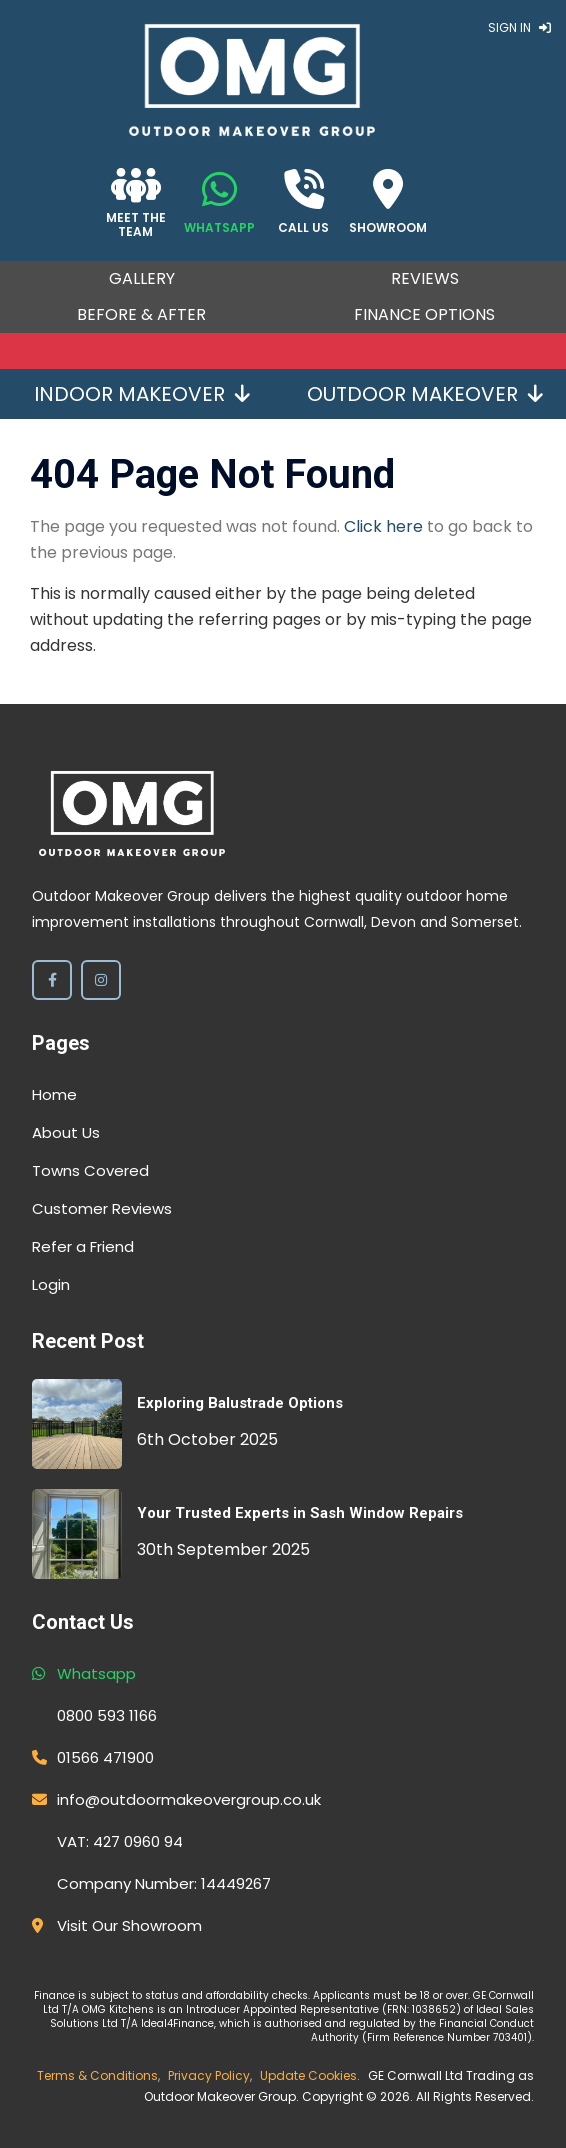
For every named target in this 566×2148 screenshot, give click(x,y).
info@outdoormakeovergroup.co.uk (189, 1799)
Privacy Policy (209, 2075)
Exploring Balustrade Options (240, 1403)
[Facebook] (52, 980)
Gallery (142, 278)
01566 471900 (105, 1757)
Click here (383, 526)
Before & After (141, 314)
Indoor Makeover (142, 394)
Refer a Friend (83, 1246)
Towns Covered (90, 1170)
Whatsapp (96, 1673)
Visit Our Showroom (129, 1925)
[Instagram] (101, 980)
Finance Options (424, 314)
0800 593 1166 (107, 1715)
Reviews (425, 278)
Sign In (519, 27)
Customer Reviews (102, 1208)
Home (54, 1094)
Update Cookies (308, 2075)
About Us (66, 1132)
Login (51, 1284)
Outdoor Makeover (425, 394)
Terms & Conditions (97, 2075)
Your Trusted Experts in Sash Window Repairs (300, 1513)
